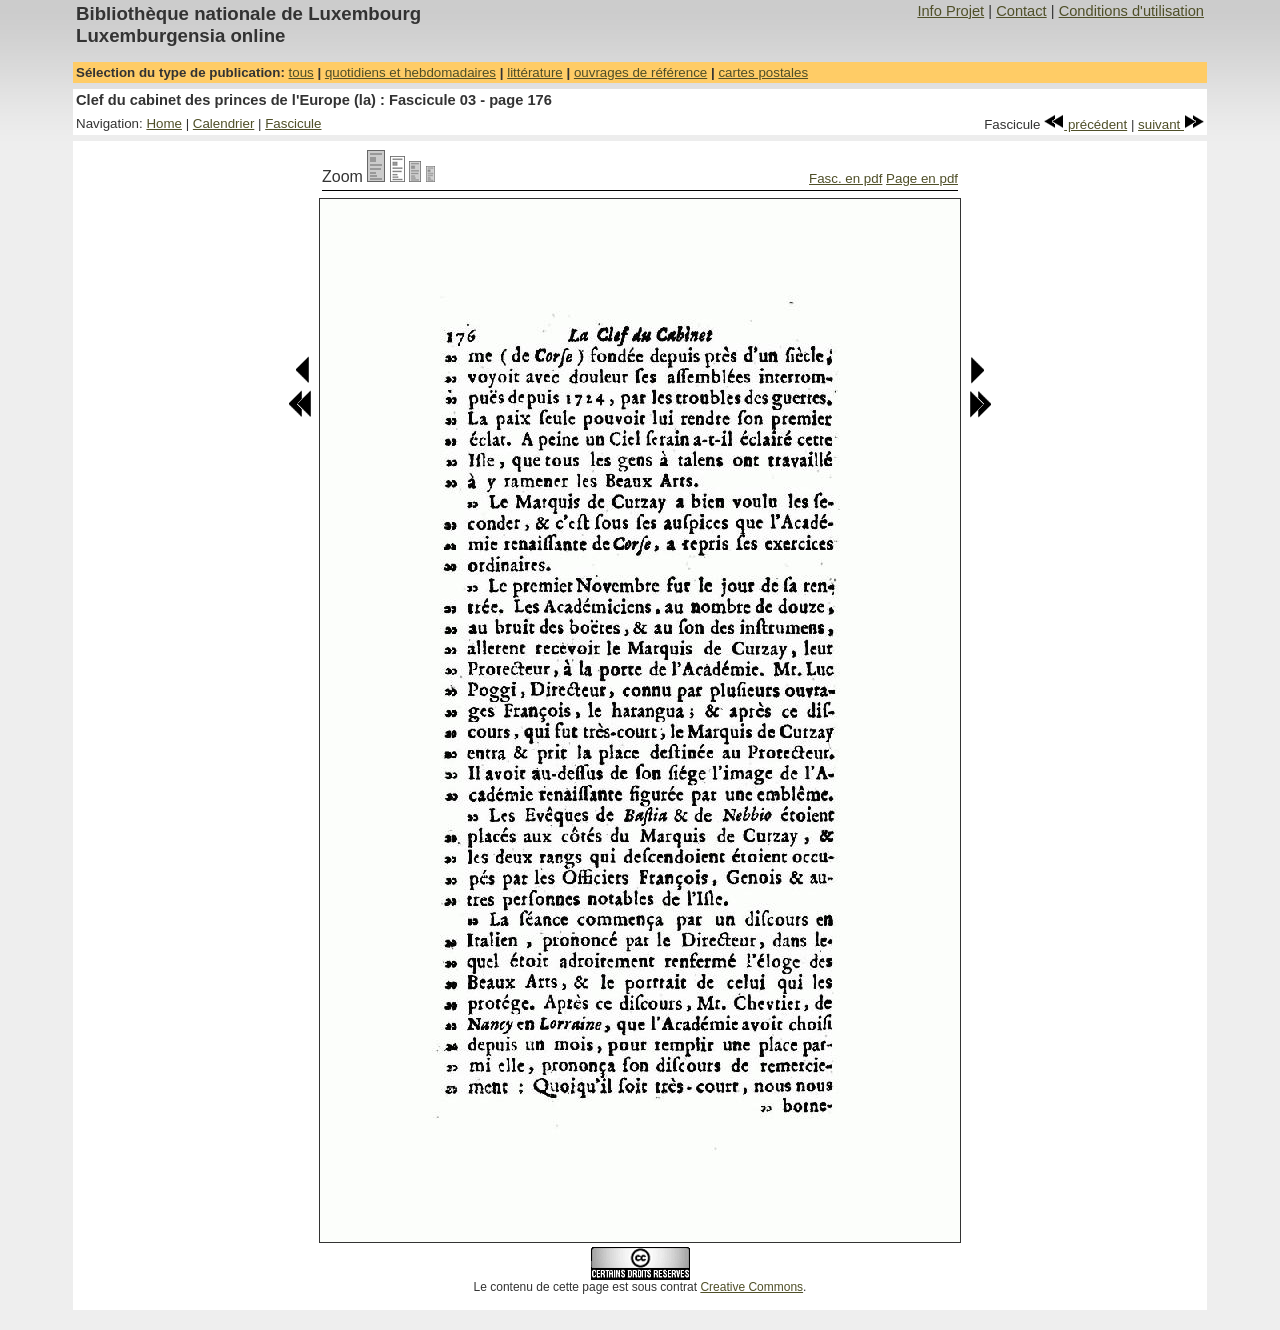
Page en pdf (922, 178)
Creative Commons (751, 1287)
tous (301, 72)
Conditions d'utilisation (1131, 11)
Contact (1021, 11)
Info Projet (950, 11)
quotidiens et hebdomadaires (410, 72)
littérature (535, 72)
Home (164, 123)
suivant (1171, 124)
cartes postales (763, 72)
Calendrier (224, 123)
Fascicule (293, 123)
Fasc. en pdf (845, 178)
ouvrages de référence (640, 72)
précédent (1085, 124)
